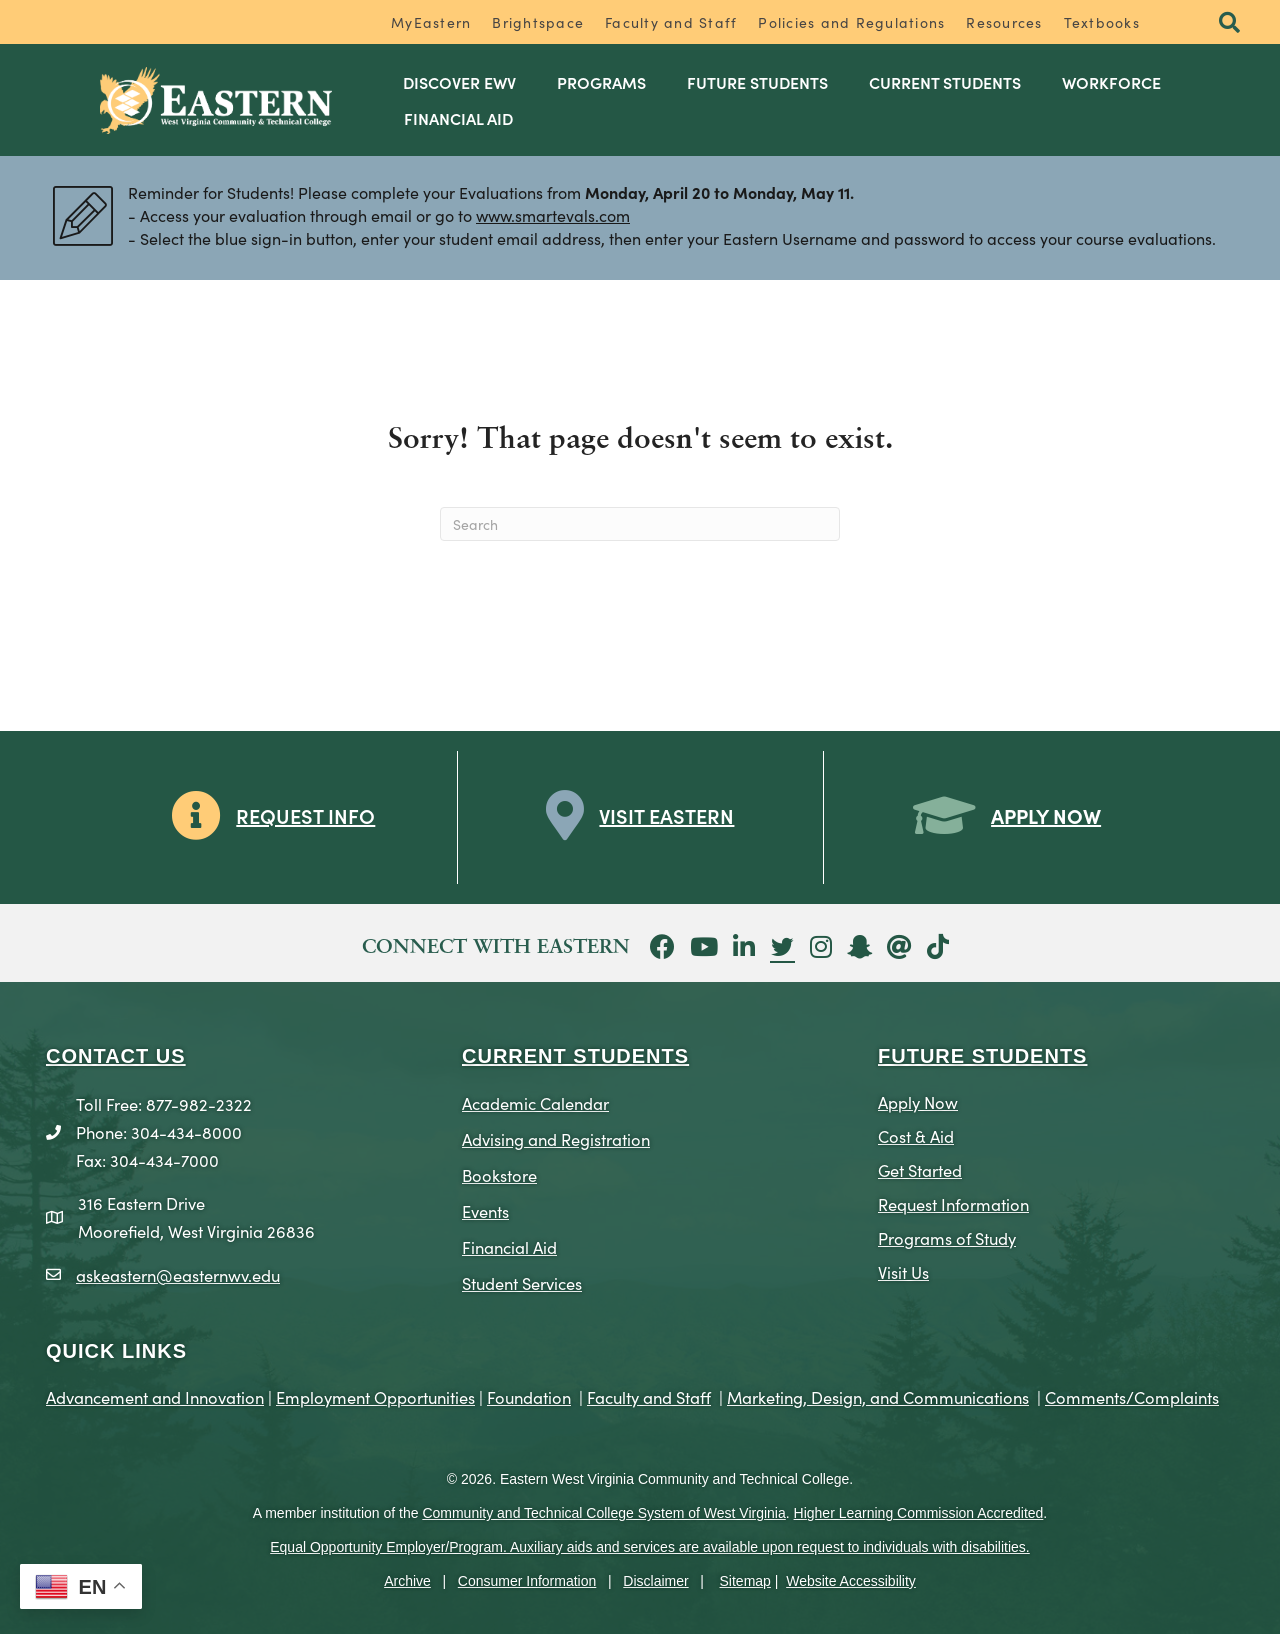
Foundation (529, 1396)
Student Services (522, 1282)
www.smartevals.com (553, 216)
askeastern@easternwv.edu (178, 1274)
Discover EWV (459, 82)
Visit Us (903, 1271)
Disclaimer (655, 1581)
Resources (1004, 22)
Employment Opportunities (375, 1396)
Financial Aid (458, 118)
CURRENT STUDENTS (575, 1056)
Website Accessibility (851, 1581)
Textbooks (1102, 22)
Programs (601, 82)
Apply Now (918, 1101)
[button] (1229, 23)
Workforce (1111, 82)
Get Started (920, 1169)
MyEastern (431, 22)
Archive (407, 1581)
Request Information (953, 1203)
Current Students (945, 82)
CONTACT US (116, 1056)
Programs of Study (947, 1237)
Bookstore (499, 1174)
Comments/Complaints (1132, 1396)
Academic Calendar (535, 1102)
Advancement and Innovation (155, 1396)
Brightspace (538, 22)
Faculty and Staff (671, 22)
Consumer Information (527, 1581)
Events (485, 1210)
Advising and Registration (556, 1138)
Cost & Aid (916, 1135)
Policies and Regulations (851, 22)
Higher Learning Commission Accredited (919, 1513)
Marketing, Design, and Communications (878, 1396)
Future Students (757, 82)
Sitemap (745, 1581)
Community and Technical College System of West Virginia (603, 1513)
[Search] (640, 524)
